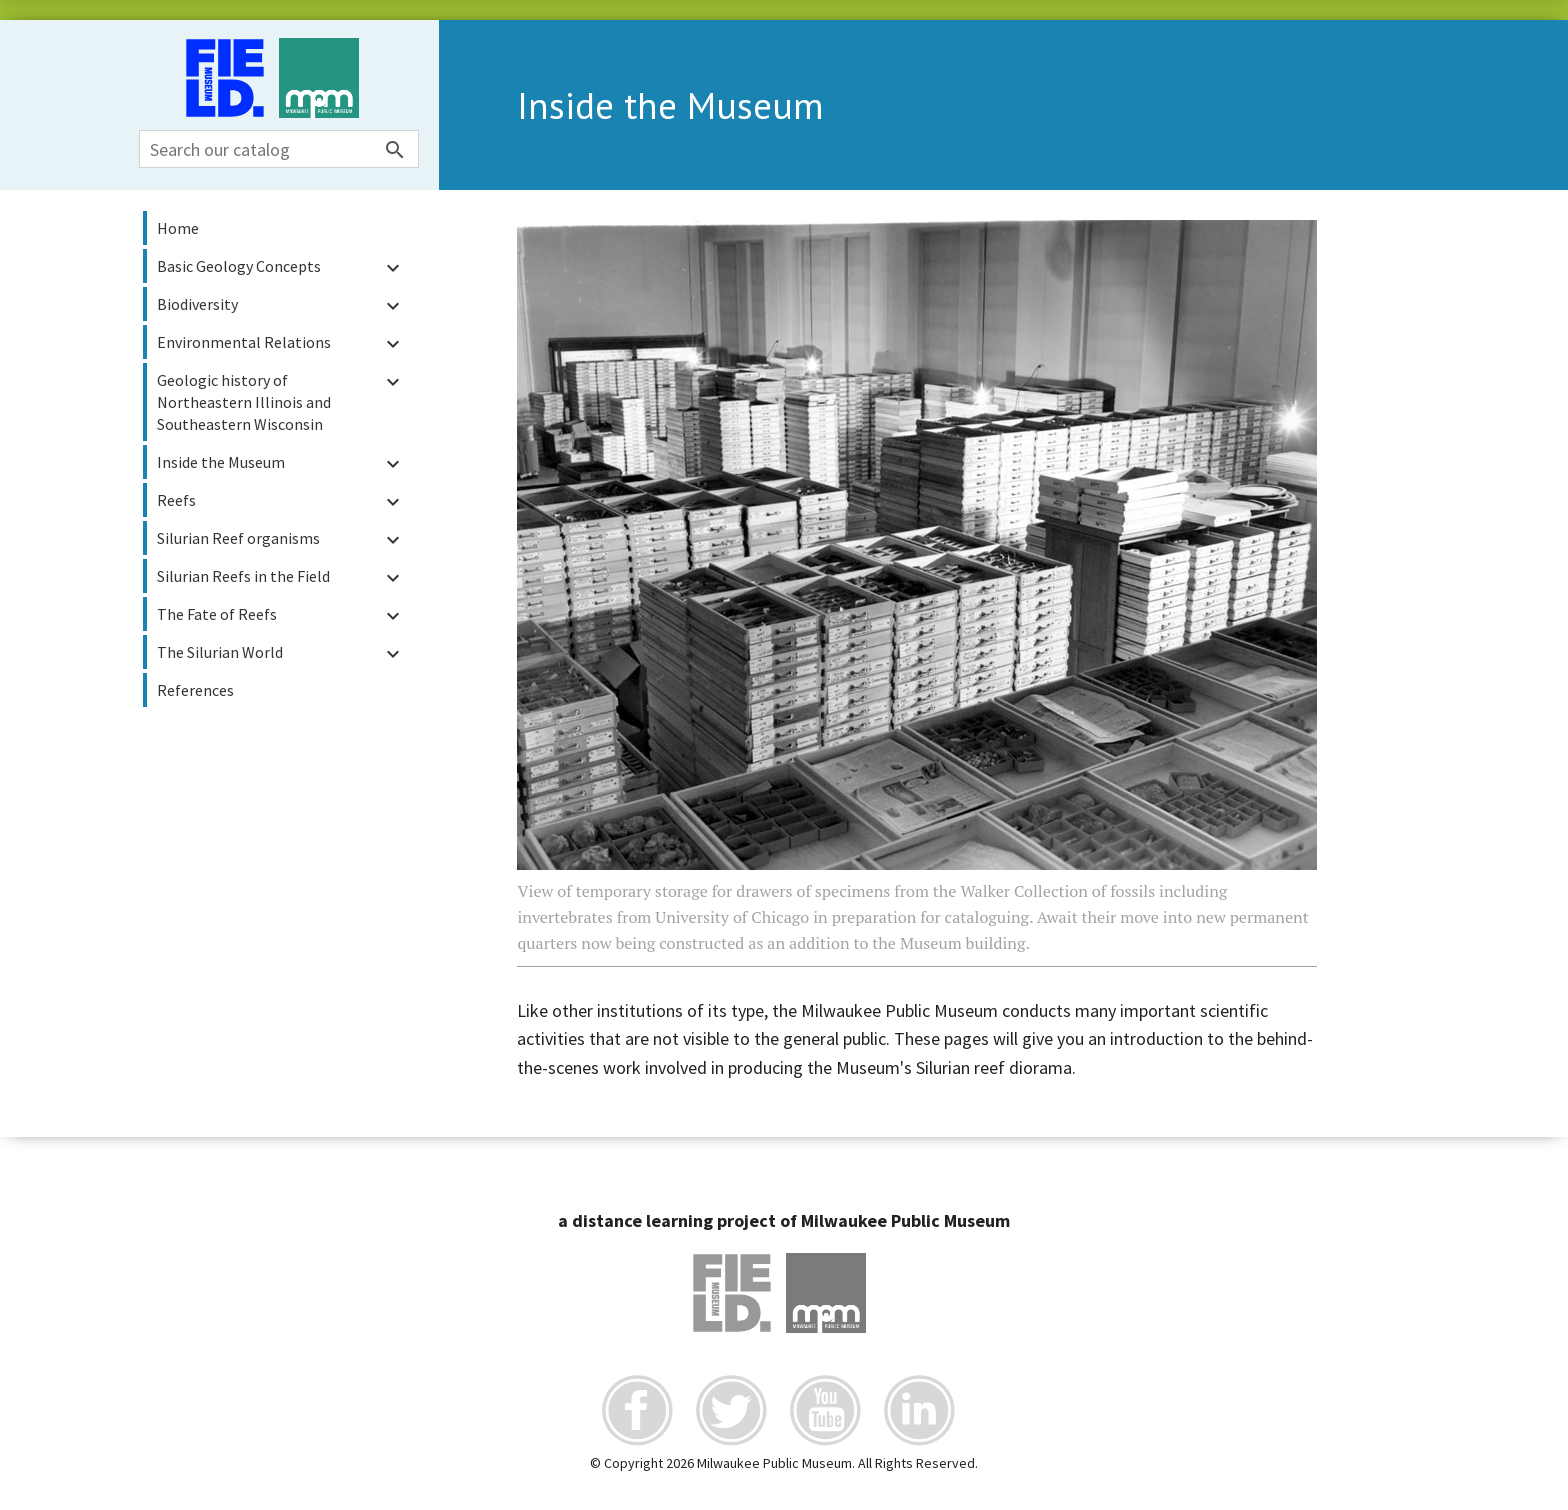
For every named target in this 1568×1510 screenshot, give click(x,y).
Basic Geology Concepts (281, 267)
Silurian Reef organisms (281, 539)
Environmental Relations (281, 343)
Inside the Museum (281, 463)
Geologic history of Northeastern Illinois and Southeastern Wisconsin (281, 401)
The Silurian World (281, 653)
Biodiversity (281, 305)
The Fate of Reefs (281, 615)
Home (178, 228)
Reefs (281, 501)
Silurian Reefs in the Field (281, 577)
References (195, 690)
